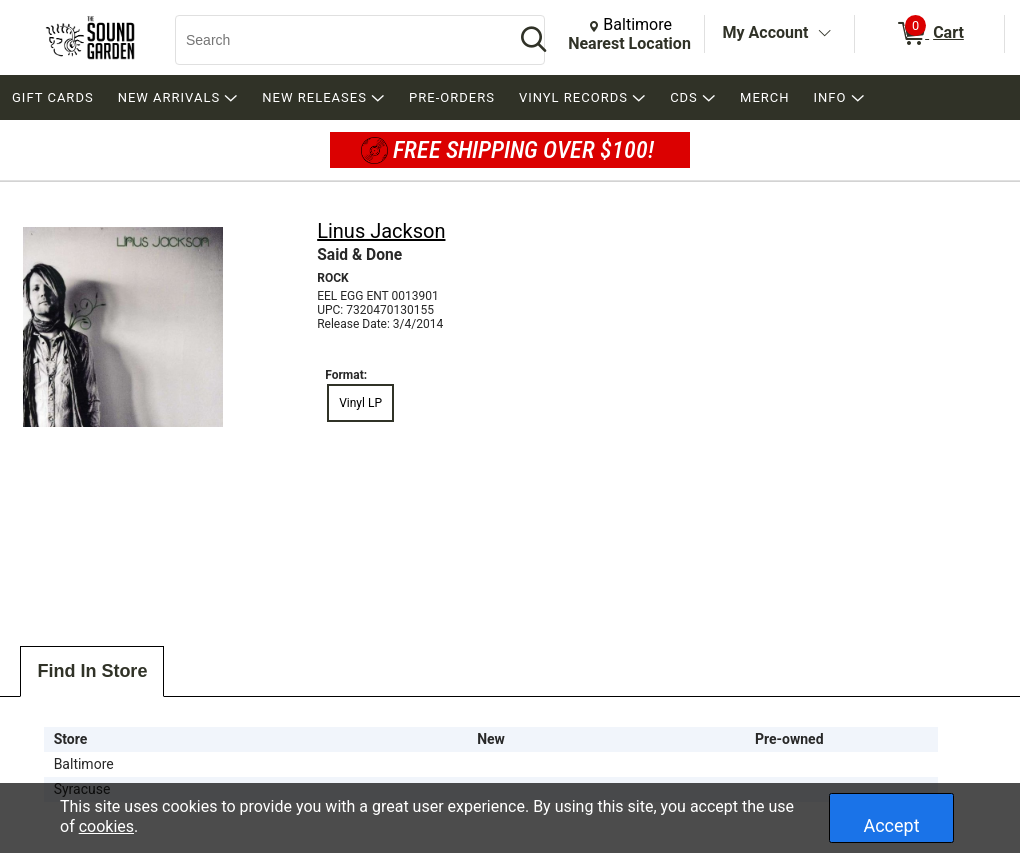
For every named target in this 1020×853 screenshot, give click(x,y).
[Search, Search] (335, 40)
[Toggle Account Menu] (824, 34)
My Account (766, 32)
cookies (106, 826)
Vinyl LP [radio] (360, 403)
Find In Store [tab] (92, 671)
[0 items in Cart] (929, 34)
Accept (891, 825)
